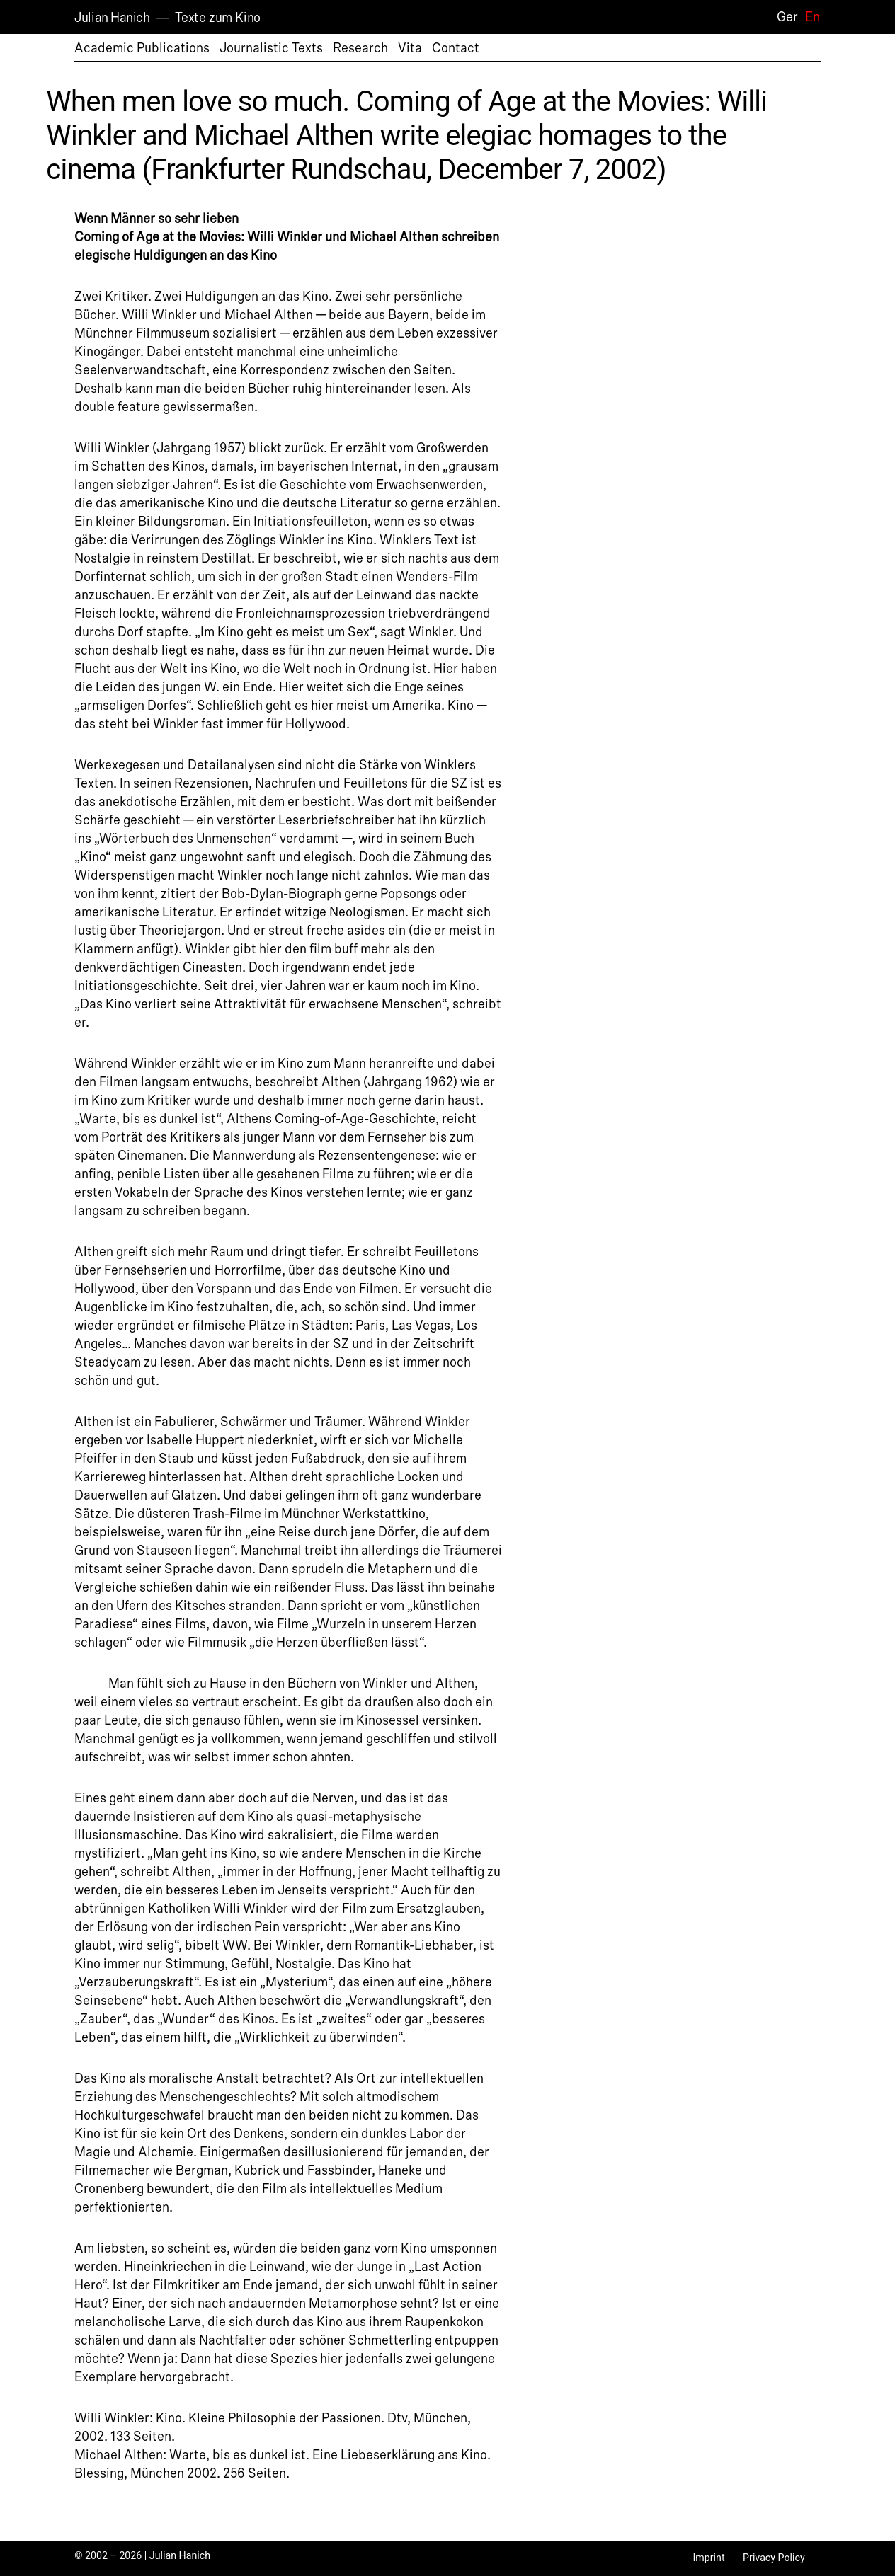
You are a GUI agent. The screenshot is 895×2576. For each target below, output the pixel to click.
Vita (410, 48)
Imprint (708, 2557)
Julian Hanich (111, 18)
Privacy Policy (774, 2557)
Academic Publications (142, 48)
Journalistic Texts (271, 48)
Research (360, 48)
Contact (455, 48)
